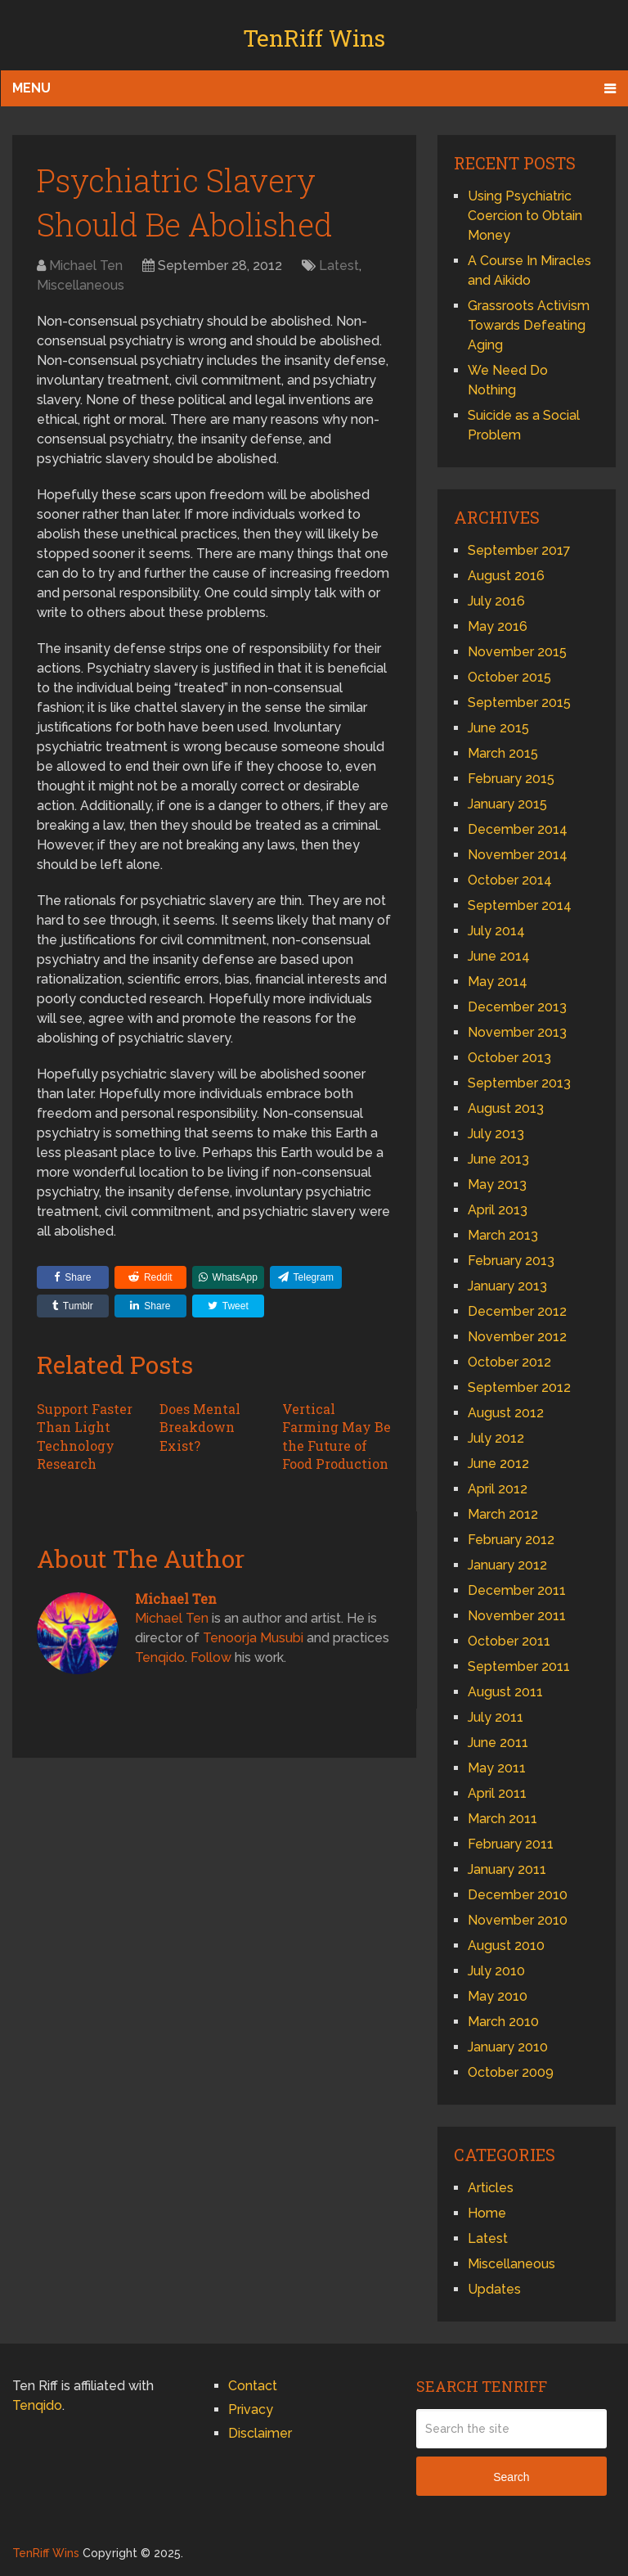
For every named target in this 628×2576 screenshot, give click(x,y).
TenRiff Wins (314, 38)
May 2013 (497, 1184)
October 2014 (510, 880)
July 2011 (495, 1717)
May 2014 (497, 981)
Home (487, 2213)
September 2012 (519, 1387)
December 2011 (517, 1590)
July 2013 (496, 1134)
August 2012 (506, 1413)
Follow (211, 1657)
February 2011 (511, 1844)
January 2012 (507, 1565)
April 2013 (497, 1210)
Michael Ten (86, 265)
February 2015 (511, 778)
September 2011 (519, 1666)
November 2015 (517, 652)
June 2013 (498, 1159)
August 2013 (506, 1108)
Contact (252, 2386)
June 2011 (498, 1742)
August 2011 (505, 1692)
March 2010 (503, 2021)
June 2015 (498, 728)
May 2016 (497, 626)
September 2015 (519, 702)
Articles (491, 2187)
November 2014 (517, 854)
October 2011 (509, 1641)
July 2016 (496, 601)
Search (511, 2477)
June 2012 (498, 1463)
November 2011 (517, 1616)
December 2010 (517, 1895)
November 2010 (517, 1920)
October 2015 (509, 677)
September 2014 (520, 905)
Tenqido (160, 1657)
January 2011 (507, 1869)
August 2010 (506, 1945)
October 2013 (509, 1057)
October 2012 (509, 1362)
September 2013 (519, 1083)
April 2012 (497, 1489)
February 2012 (511, 1539)
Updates (494, 2289)
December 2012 (517, 1311)
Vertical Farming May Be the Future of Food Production (336, 1436)
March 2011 (502, 1818)
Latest (339, 265)
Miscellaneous (80, 285)
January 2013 (507, 1286)
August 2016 (506, 575)
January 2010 (508, 2047)
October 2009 (511, 2072)
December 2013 (517, 1007)
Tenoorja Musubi (253, 1638)
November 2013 (517, 1032)
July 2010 (496, 1971)
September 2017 (519, 550)
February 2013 (511, 1260)
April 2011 (497, 1793)
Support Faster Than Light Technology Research (84, 1436)
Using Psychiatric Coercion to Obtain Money (525, 215)
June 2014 (499, 956)
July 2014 (496, 931)
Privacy (250, 2409)
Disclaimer (260, 2433)
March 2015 (503, 753)
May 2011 (497, 1768)
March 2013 (503, 1235)
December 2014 (517, 829)
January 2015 (507, 804)
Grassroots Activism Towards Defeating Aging (529, 325)
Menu (31, 88)
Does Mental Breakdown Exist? (199, 1427)
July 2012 (496, 1438)
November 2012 (517, 1336)
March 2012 (503, 1514)
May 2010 (497, 1996)
